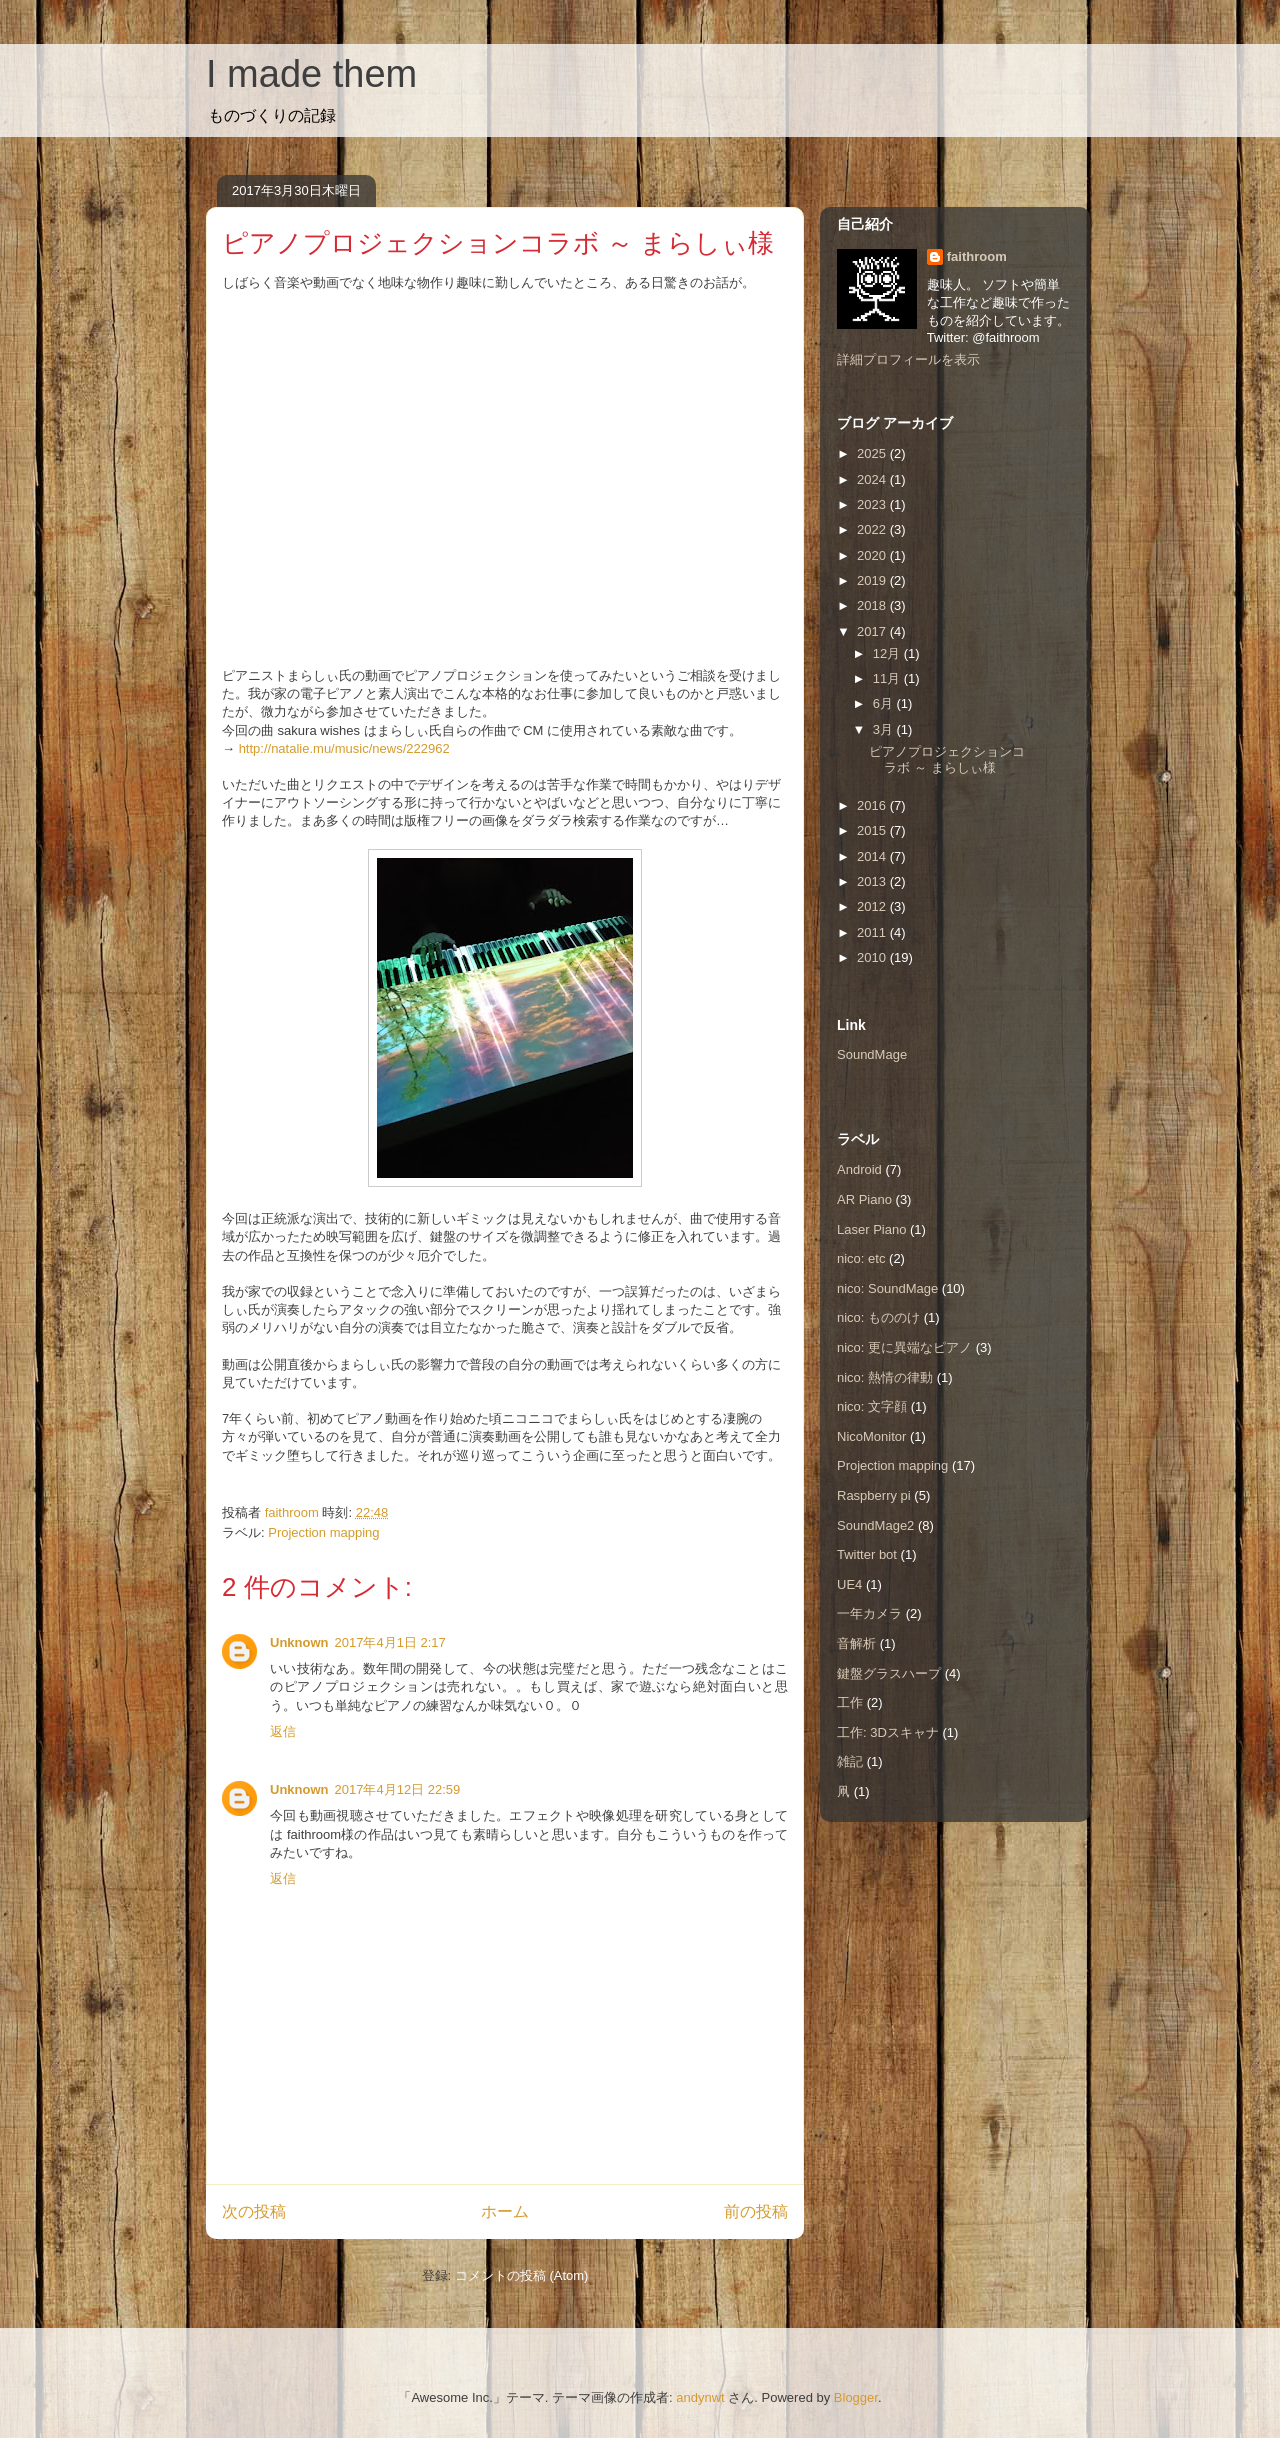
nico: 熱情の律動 (885, 1377)
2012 (873, 906)
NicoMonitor (871, 1436)
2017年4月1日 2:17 (390, 1642)
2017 (873, 631)
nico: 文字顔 (872, 1406)
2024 (873, 479)
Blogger (856, 2397)
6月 (885, 703)
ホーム (505, 2211)
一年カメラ (869, 1613)
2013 (873, 881)
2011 (873, 932)
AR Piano (864, 1199)
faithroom (977, 256)
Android (859, 1169)
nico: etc (861, 1258)
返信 (283, 1731)
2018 (873, 605)
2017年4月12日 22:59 (398, 1789)
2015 (873, 830)
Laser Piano (871, 1229)
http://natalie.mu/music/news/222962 (344, 748)
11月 (888, 678)
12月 (888, 653)
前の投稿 (756, 2211)
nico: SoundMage (887, 1288)
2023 (873, 504)
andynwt (700, 2397)
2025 (873, 453)
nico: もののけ (878, 1317)
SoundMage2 (875, 1525)
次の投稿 (254, 2211)
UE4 (849, 1584)
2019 (873, 580)
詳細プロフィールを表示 (908, 359)
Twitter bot (867, 1554)
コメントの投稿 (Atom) (522, 2275)
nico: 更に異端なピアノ (904, 1347)
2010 (873, 957)
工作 (850, 1702)
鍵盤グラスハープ (889, 1673)
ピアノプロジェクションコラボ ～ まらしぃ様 (947, 759)
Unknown (299, 1642)
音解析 (856, 1643)
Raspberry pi (874, 1495)
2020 (873, 555)
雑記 (850, 1761)
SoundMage (872, 1054)
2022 (873, 529)
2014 (873, 856)
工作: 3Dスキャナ (888, 1732)
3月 (885, 729)
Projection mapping (323, 1532)
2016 (873, 805)
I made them (311, 74)
